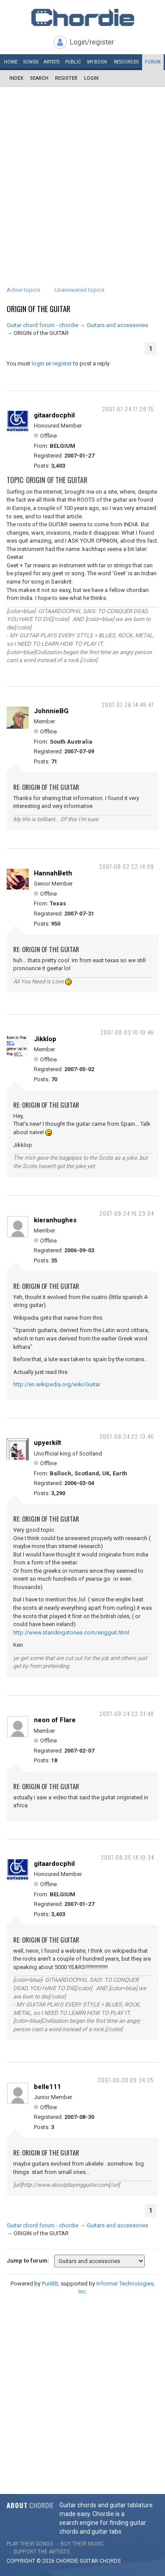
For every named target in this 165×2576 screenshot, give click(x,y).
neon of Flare (55, 1720)
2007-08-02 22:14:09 (126, 866)
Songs (30, 62)
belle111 (47, 2087)
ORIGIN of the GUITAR (38, 308)
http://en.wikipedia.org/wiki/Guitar (56, 1384)
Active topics (23, 290)
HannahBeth (53, 873)
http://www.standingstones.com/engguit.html (71, 1632)
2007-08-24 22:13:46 (126, 1436)
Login (91, 78)
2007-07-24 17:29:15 (128, 409)
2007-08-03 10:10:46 (127, 1032)
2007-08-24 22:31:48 (126, 1713)
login (38, 363)
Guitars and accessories (117, 325)
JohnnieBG (51, 711)
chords (110, 2561)
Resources (126, 62)
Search (39, 78)
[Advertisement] (82, 174)
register (62, 363)
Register (66, 78)
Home (11, 62)
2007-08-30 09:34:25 (126, 2080)
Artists (51, 62)
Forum (153, 62)
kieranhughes (55, 1220)
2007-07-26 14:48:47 (128, 704)
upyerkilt (47, 1443)
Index (16, 78)
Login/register (92, 42)
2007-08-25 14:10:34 (127, 1857)
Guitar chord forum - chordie (42, 325)
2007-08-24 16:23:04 (126, 1213)
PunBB (50, 2283)
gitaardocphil (54, 415)
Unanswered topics (79, 290)
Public (73, 62)
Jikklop (45, 1039)
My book (97, 62)
